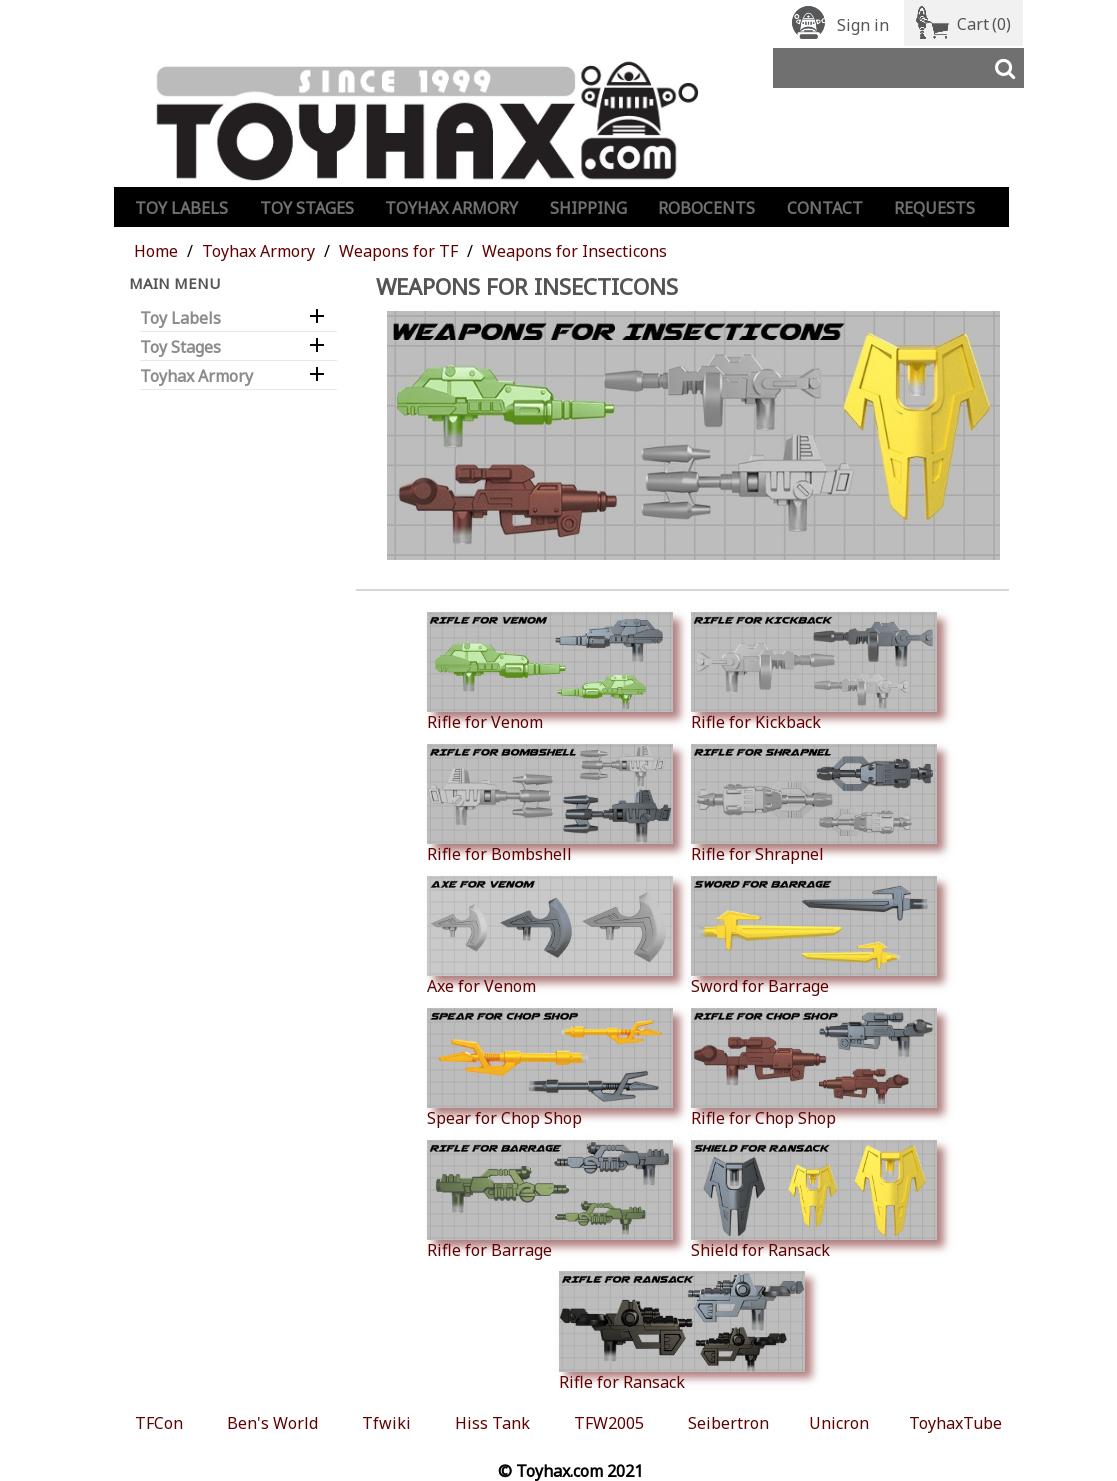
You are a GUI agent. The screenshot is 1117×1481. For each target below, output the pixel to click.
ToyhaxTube (955, 1423)
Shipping (588, 208)
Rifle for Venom (550, 672)
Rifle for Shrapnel (814, 804)
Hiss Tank (492, 1423)
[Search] (898, 68)
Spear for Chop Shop (550, 1068)
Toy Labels (181, 208)
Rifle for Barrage (550, 1200)
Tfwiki (386, 1423)
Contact (825, 208)
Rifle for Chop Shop (814, 1068)
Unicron (839, 1423)
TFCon (159, 1423)
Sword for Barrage (814, 936)
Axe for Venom (550, 936)
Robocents (706, 208)
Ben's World (272, 1423)
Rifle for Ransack (682, 1331)
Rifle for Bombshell (550, 804)
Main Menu (174, 283)
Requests (934, 208)
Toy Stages (307, 208)
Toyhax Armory (451, 208)
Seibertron (728, 1423)
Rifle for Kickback (814, 672)
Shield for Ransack (814, 1200)
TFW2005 (609, 1423)
